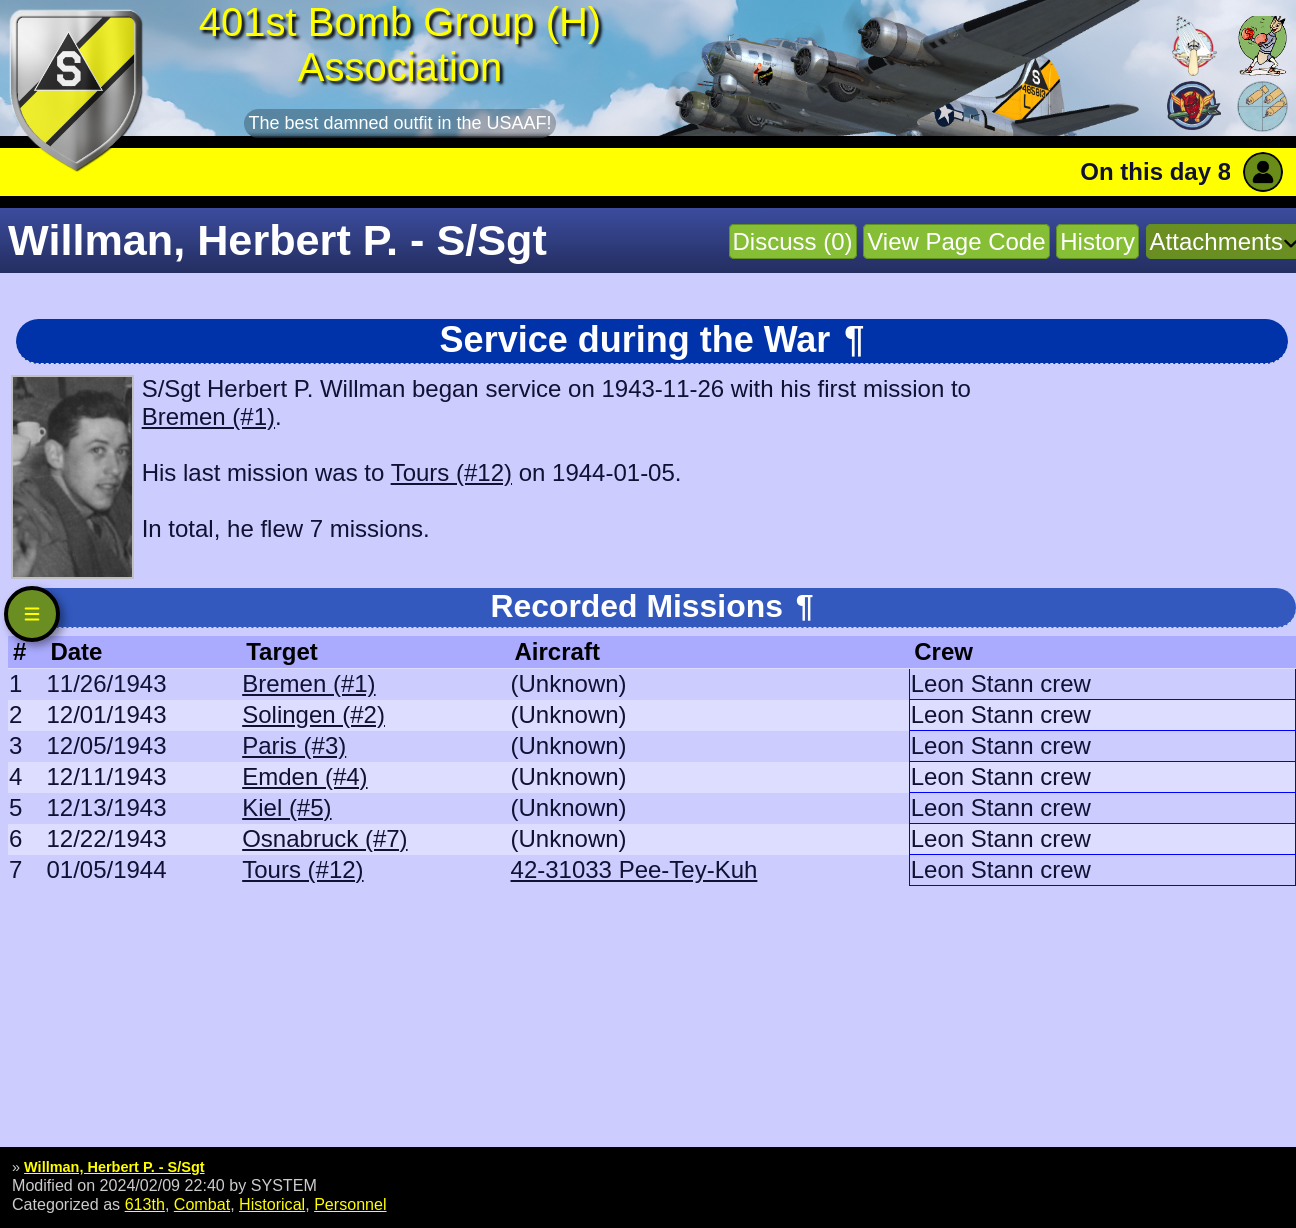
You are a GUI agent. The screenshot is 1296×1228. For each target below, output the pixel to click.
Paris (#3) (294, 745)
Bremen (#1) (208, 416)
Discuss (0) (793, 241)
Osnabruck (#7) (324, 838)
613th (145, 1204)
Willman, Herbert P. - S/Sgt (114, 1167)
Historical (272, 1204)
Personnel (350, 1204)
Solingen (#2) (313, 714)
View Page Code (956, 241)
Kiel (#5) (286, 807)
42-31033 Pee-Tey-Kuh (634, 869)
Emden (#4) (304, 776)
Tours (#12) (451, 472)
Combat (202, 1204)
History (1097, 241)
